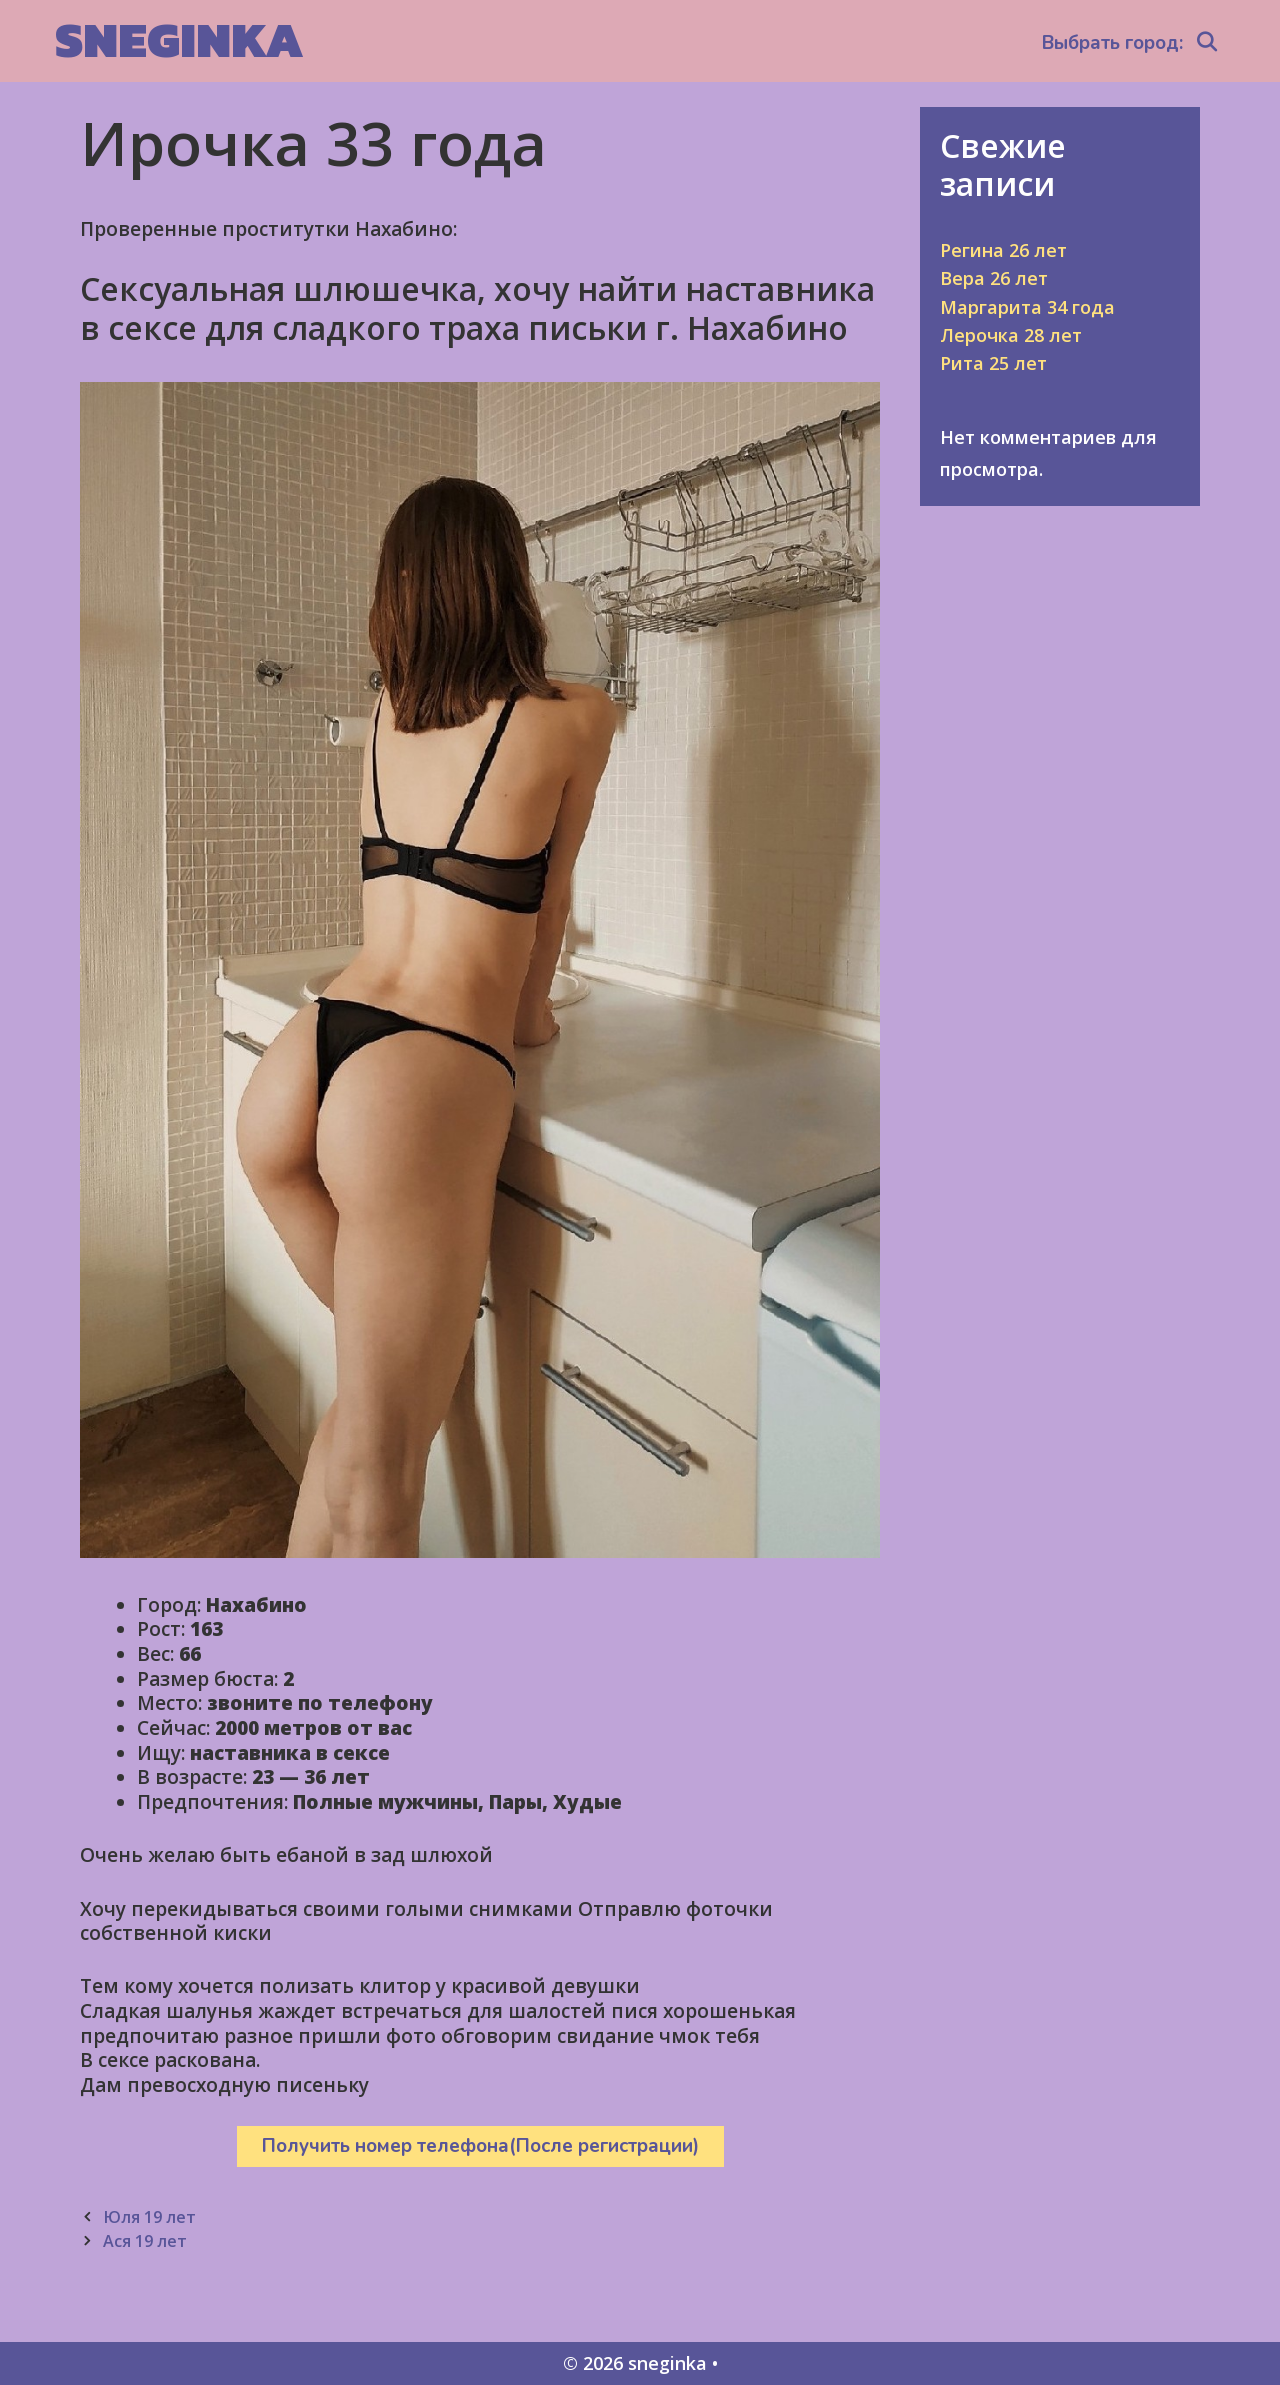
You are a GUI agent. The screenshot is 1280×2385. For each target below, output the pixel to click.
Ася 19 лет (145, 2241)
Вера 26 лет (994, 278)
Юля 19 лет (149, 2217)
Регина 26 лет (1003, 250)
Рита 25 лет (993, 363)
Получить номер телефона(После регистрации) (480, 2146)
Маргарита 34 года (1027, 307)
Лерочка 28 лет (1011, 335)
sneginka (179, 39)
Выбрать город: (1112, 43)
